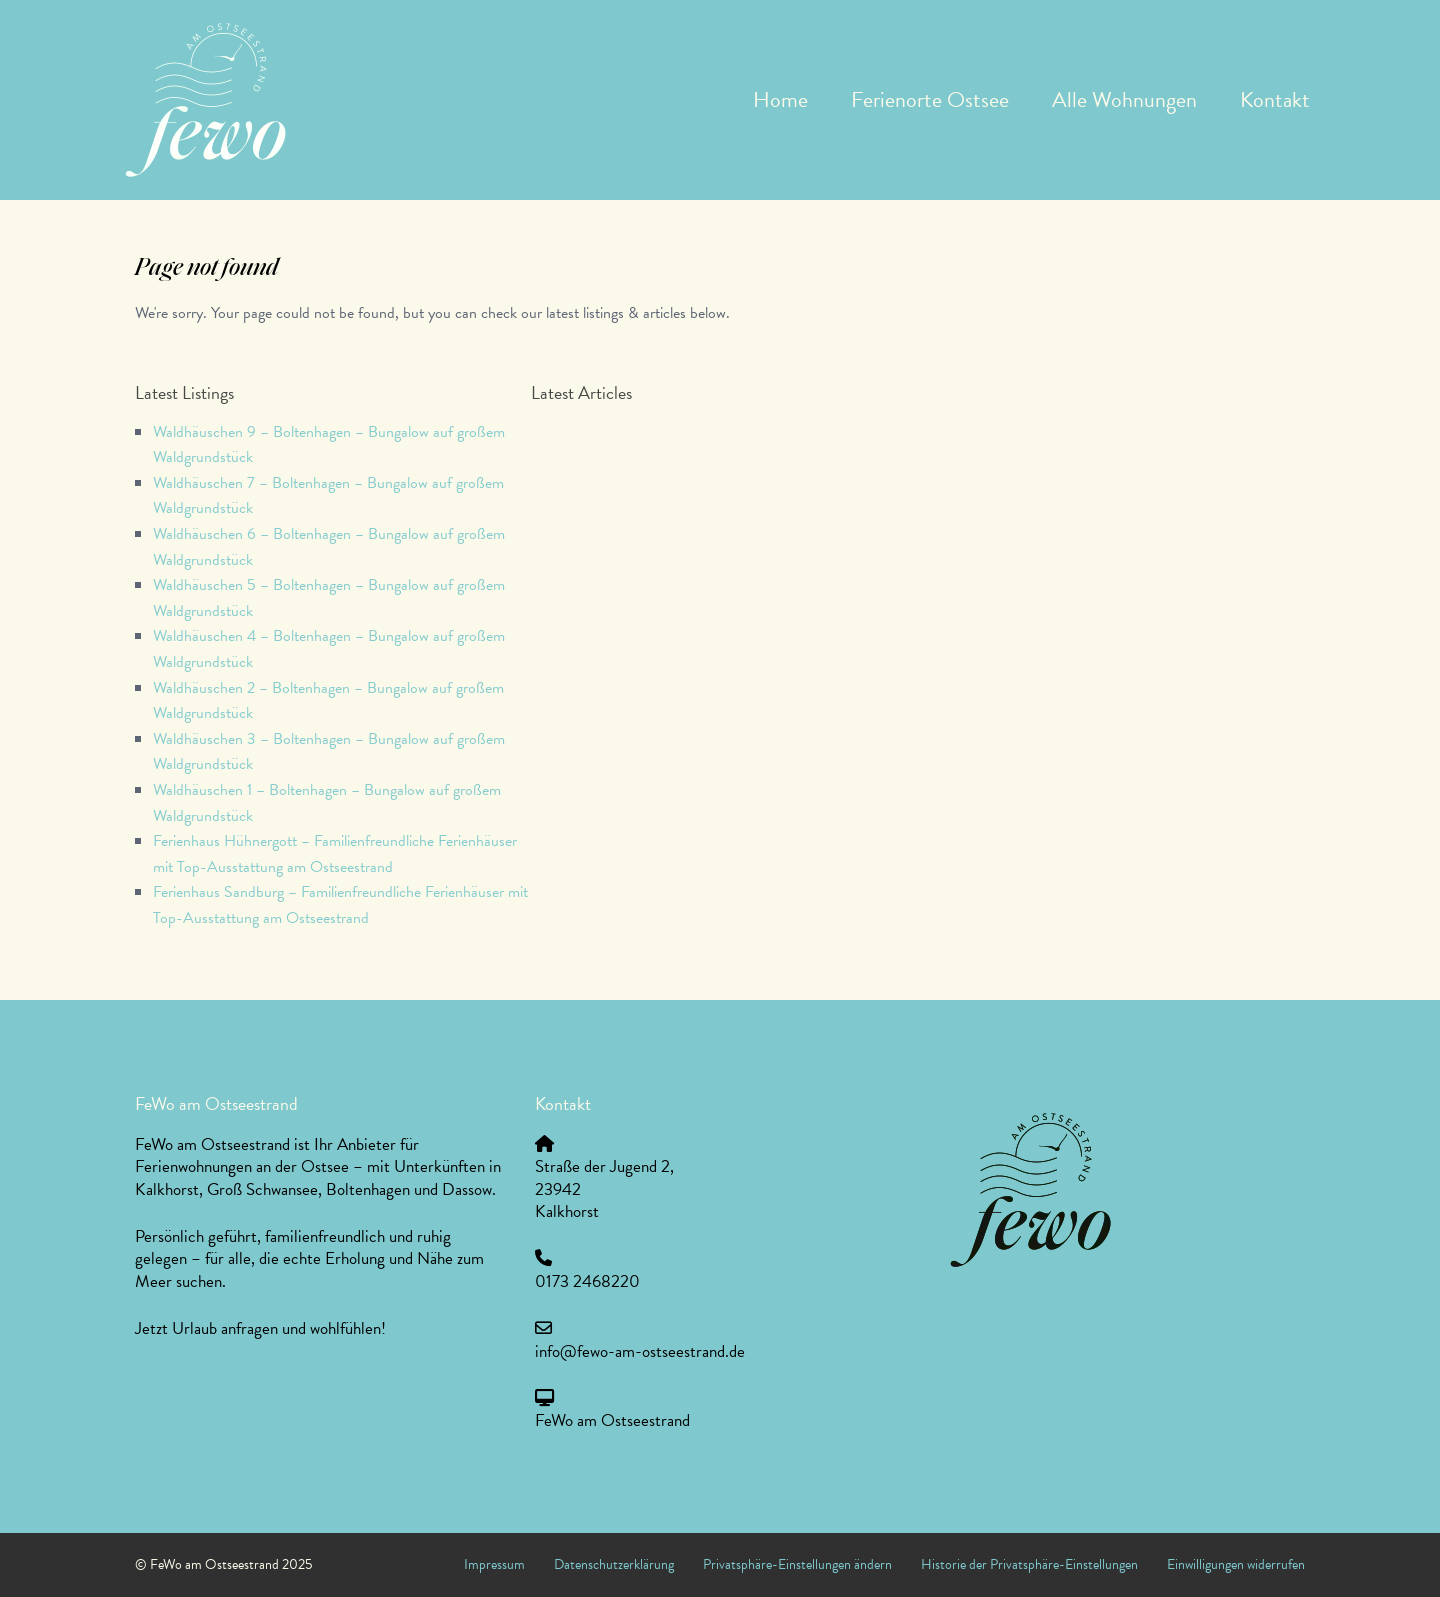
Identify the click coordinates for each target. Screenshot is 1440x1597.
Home (780, 99)
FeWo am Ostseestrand (612, 1420)
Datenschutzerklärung (614, 1564)
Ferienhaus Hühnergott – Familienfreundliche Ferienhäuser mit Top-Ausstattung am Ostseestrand (335, 854)
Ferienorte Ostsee (930, 99)
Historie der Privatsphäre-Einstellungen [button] (1029, 1564)
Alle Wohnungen (1124, 99)
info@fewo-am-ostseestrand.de (640, 1351)
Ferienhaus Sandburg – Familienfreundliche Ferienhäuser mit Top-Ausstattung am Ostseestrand (340, 905)
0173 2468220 (587, 1281)
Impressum (494, 1564)
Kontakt (1275, 99)
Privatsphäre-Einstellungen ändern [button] (797, 1564)
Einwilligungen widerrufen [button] (1236, 1564)
